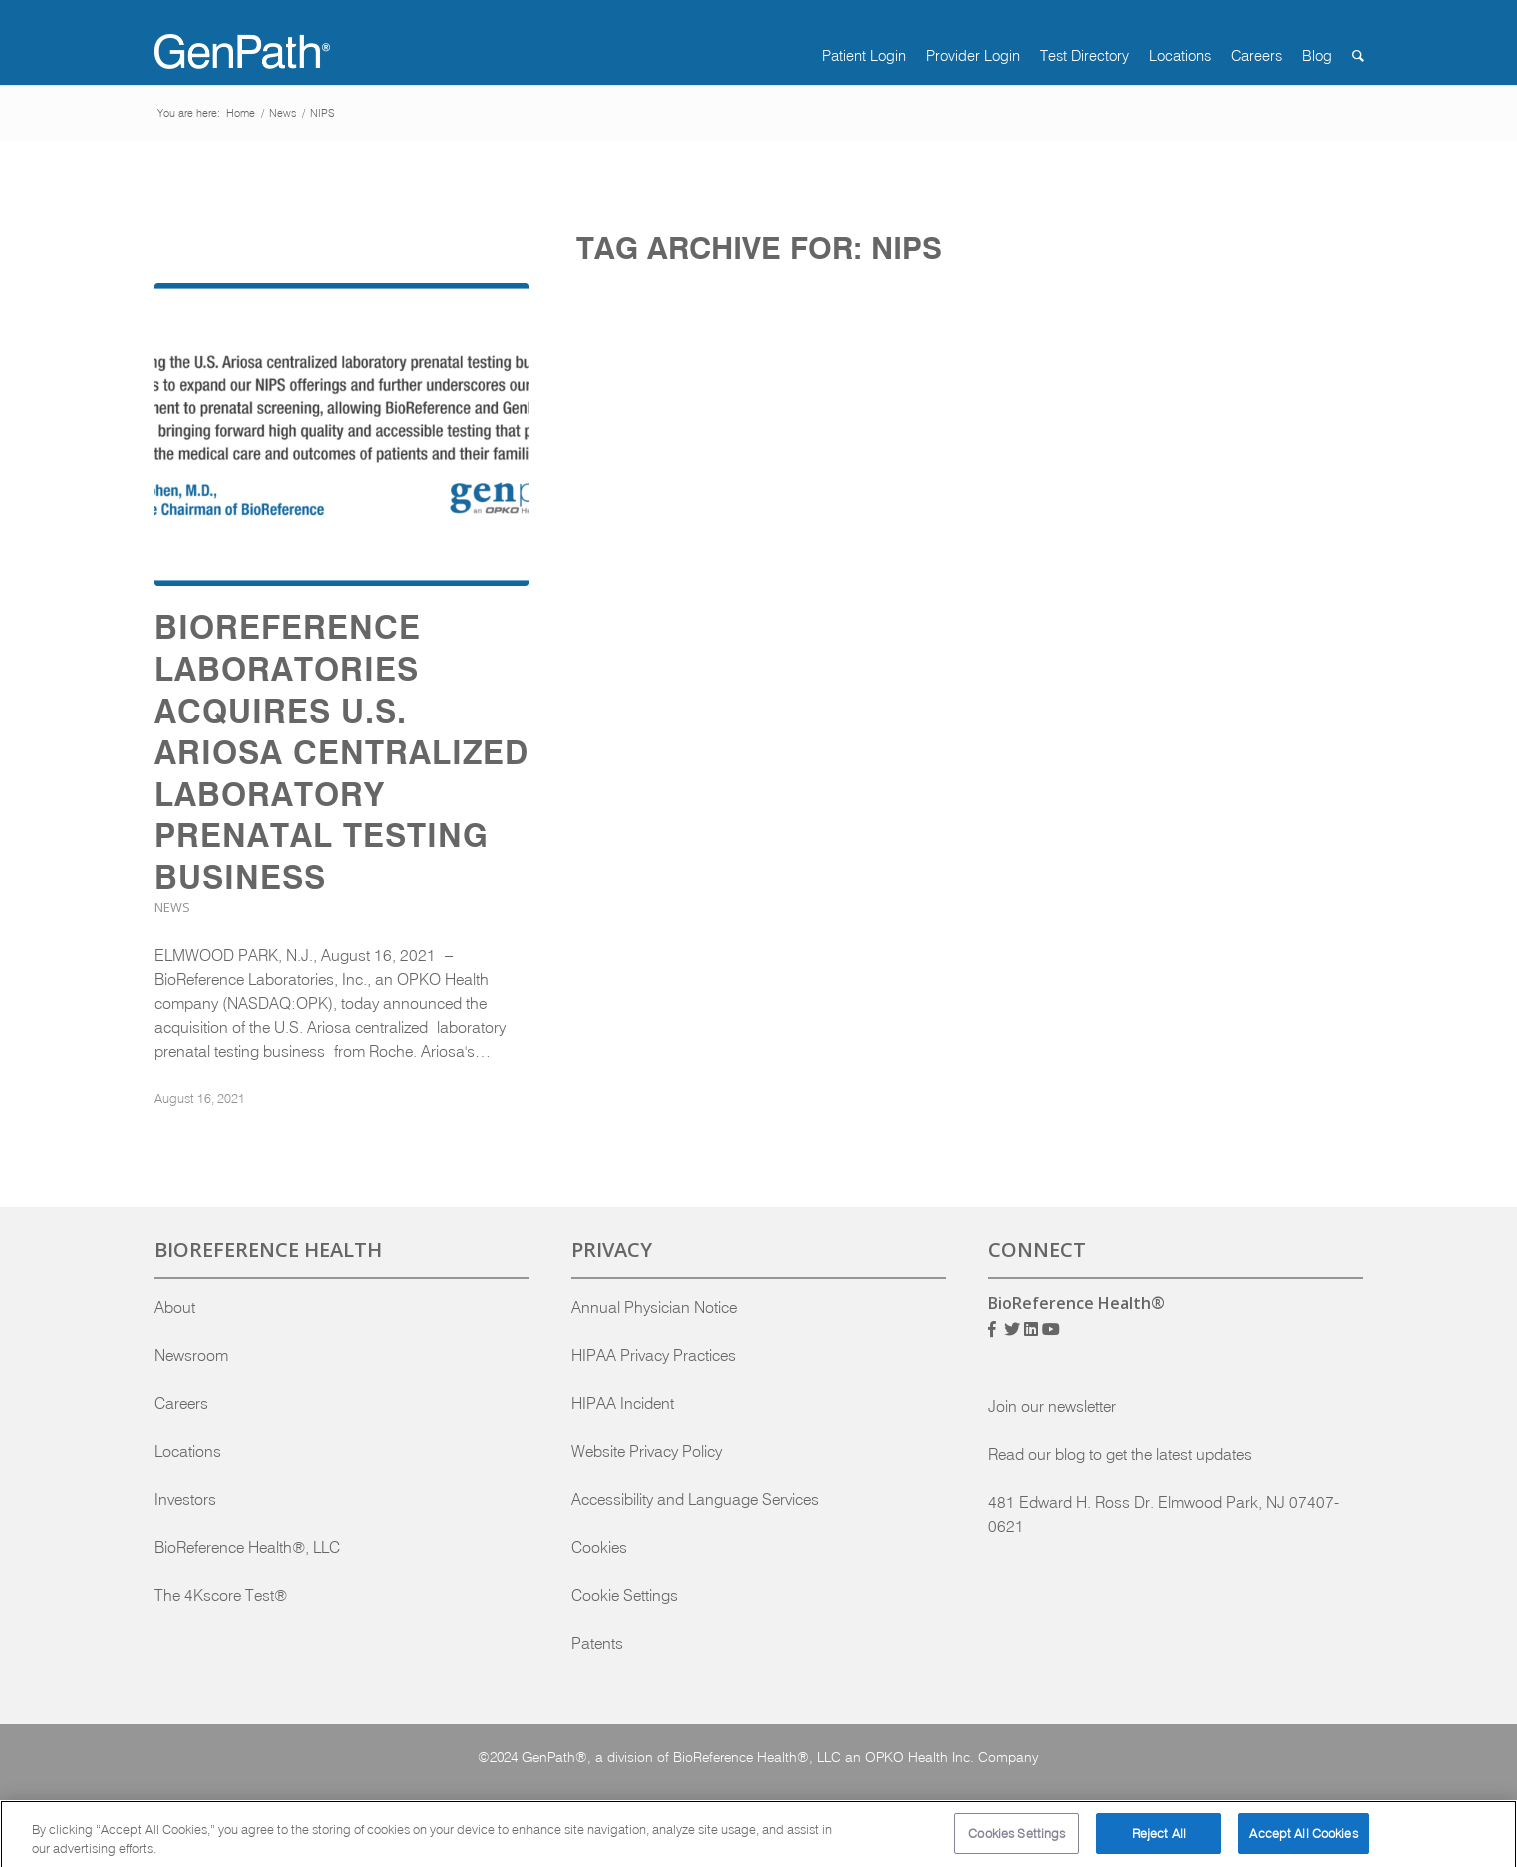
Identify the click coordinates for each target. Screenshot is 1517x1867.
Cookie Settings (624, 1595)
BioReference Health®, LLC (247, 1547)
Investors (185, 1499)
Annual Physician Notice (654, 1307)
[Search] (1348, 55)
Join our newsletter (1052, 1406)
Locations (187, 1451)
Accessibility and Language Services (695, 1499)
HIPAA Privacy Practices (653, 1355)
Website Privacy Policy (646, 1451)
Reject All (1159, 1841)
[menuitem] (854, 55)
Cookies (599, 1547)
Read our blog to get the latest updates (1120, 1454)
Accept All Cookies (1303, 1841)
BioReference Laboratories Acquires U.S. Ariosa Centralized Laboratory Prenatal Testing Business (341, 752)
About (174, 1307)
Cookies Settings (1016, 1841)
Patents (597, 1643)
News (172, 907)
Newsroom (191, 1355)
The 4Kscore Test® (220, 1595)
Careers (181, 1403)
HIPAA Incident (622, 1403)
